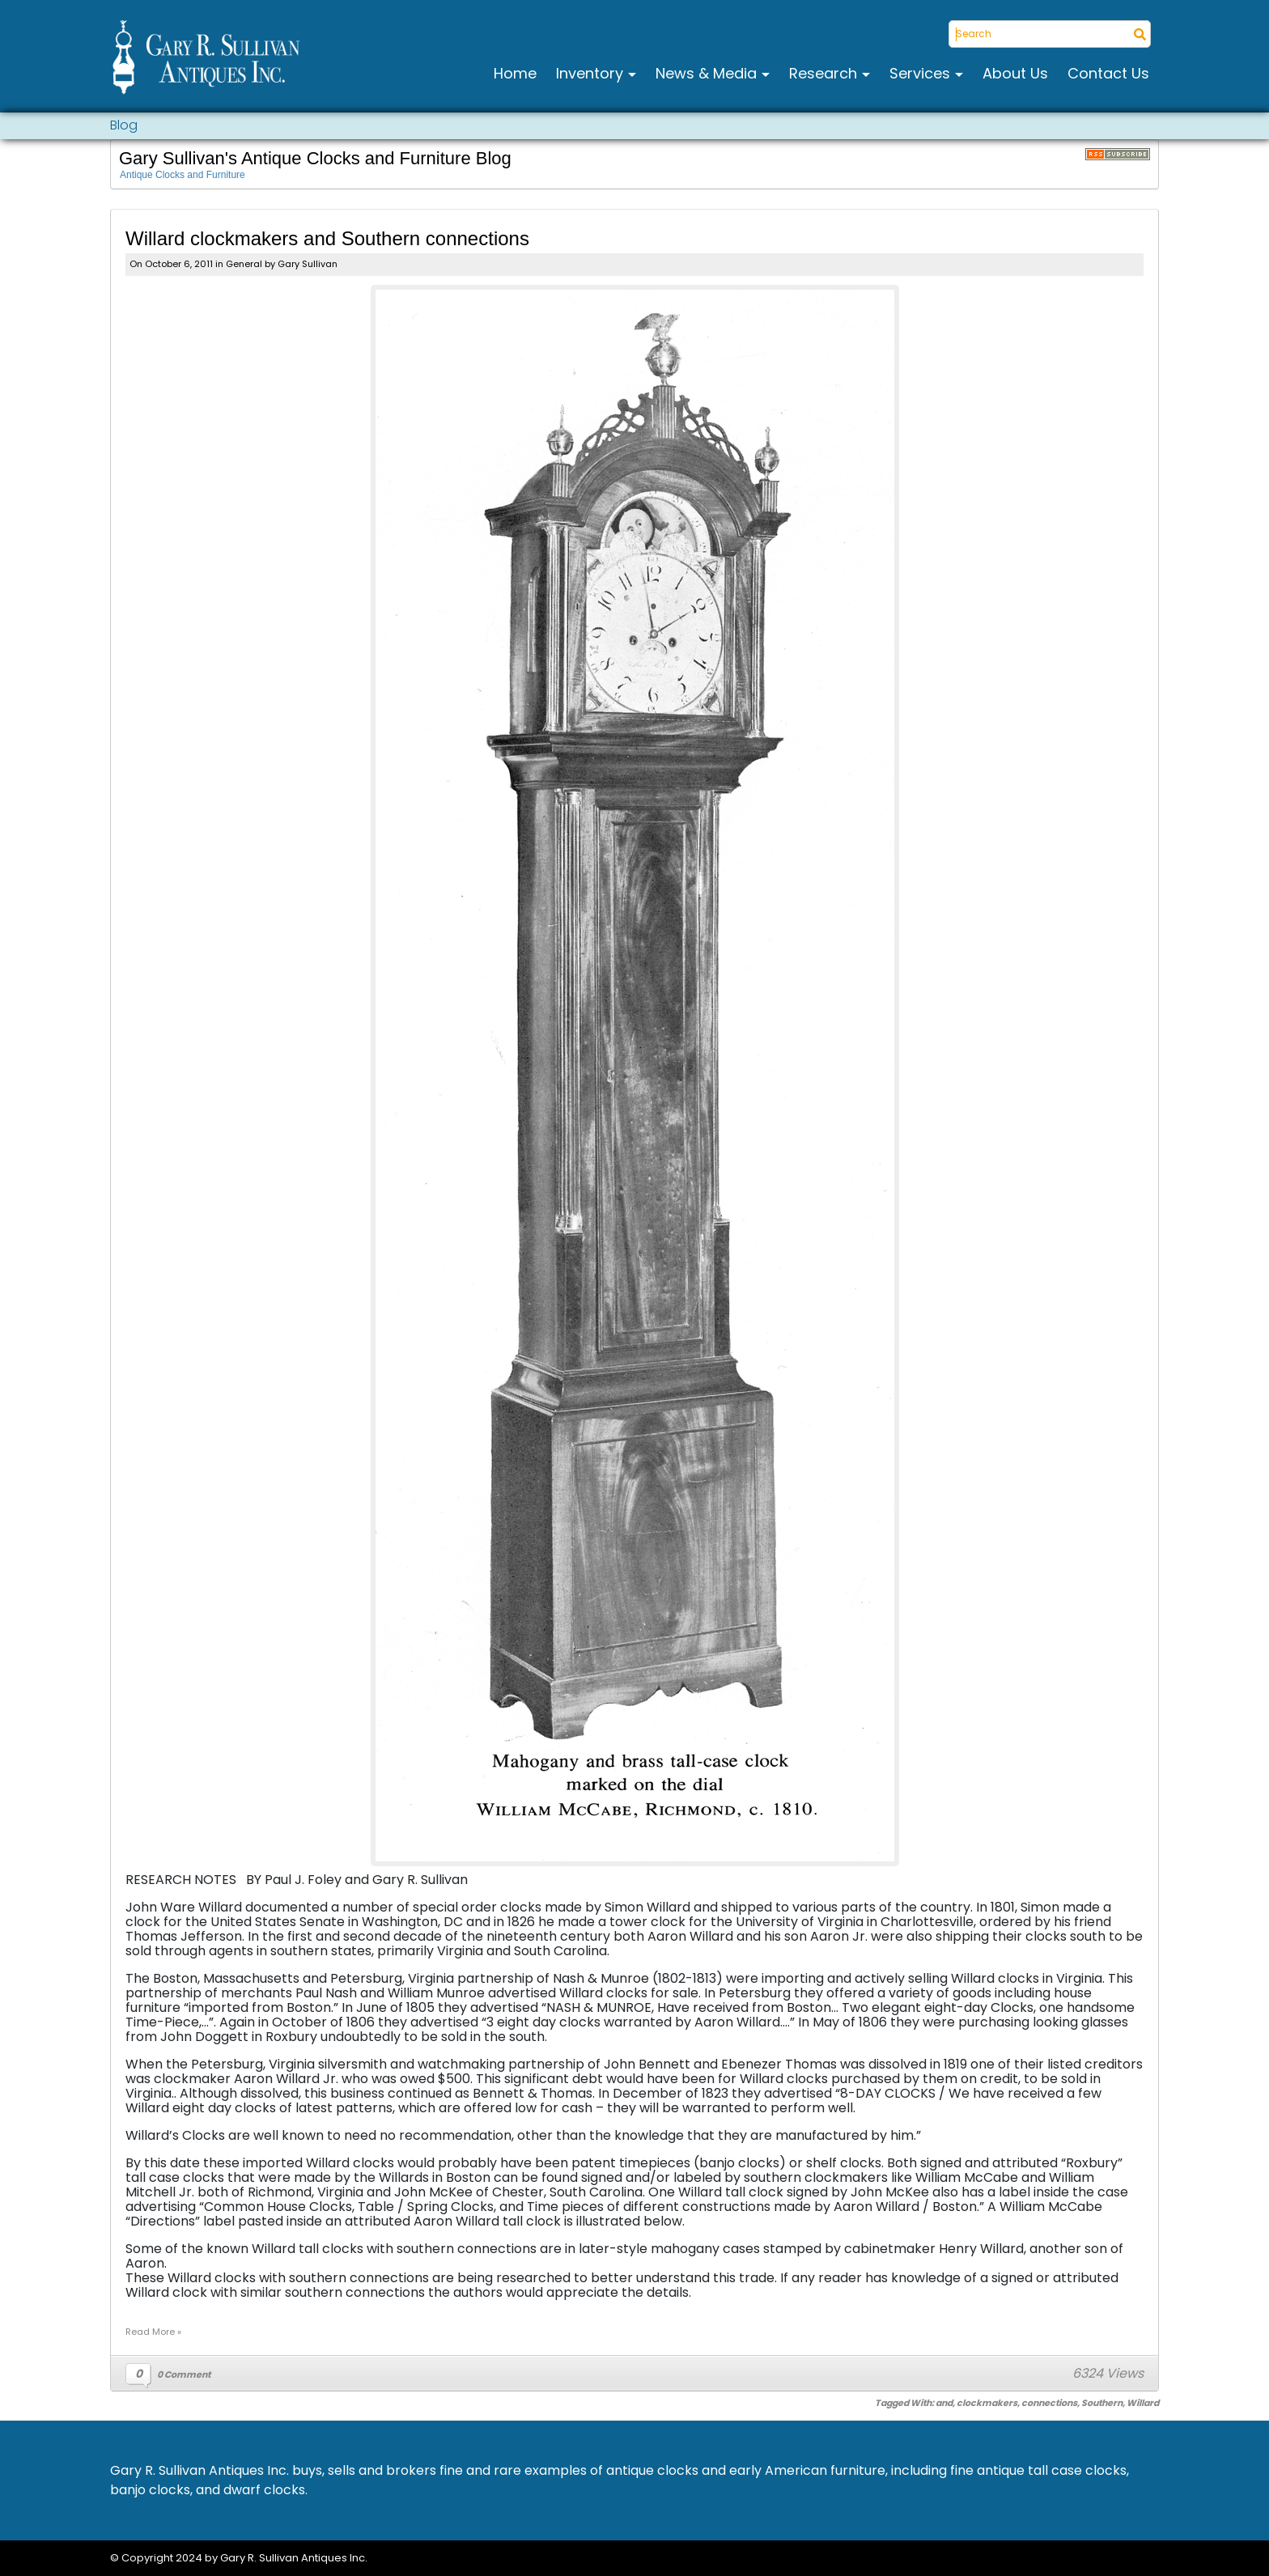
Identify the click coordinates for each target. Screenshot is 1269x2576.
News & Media (708, 73)
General (244, 263)
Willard (1143, 2402)
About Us (1015, 73)
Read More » (153, 2331)
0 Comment (183, 2374)
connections (1049, 2402)
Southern (1102, 2402)
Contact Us (1108, 73)
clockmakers (987, 2402)
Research (825, 73)
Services (921, 73)
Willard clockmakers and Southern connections (327, 238)
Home (515, 73)
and (944, 2402)
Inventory (591, 73)
